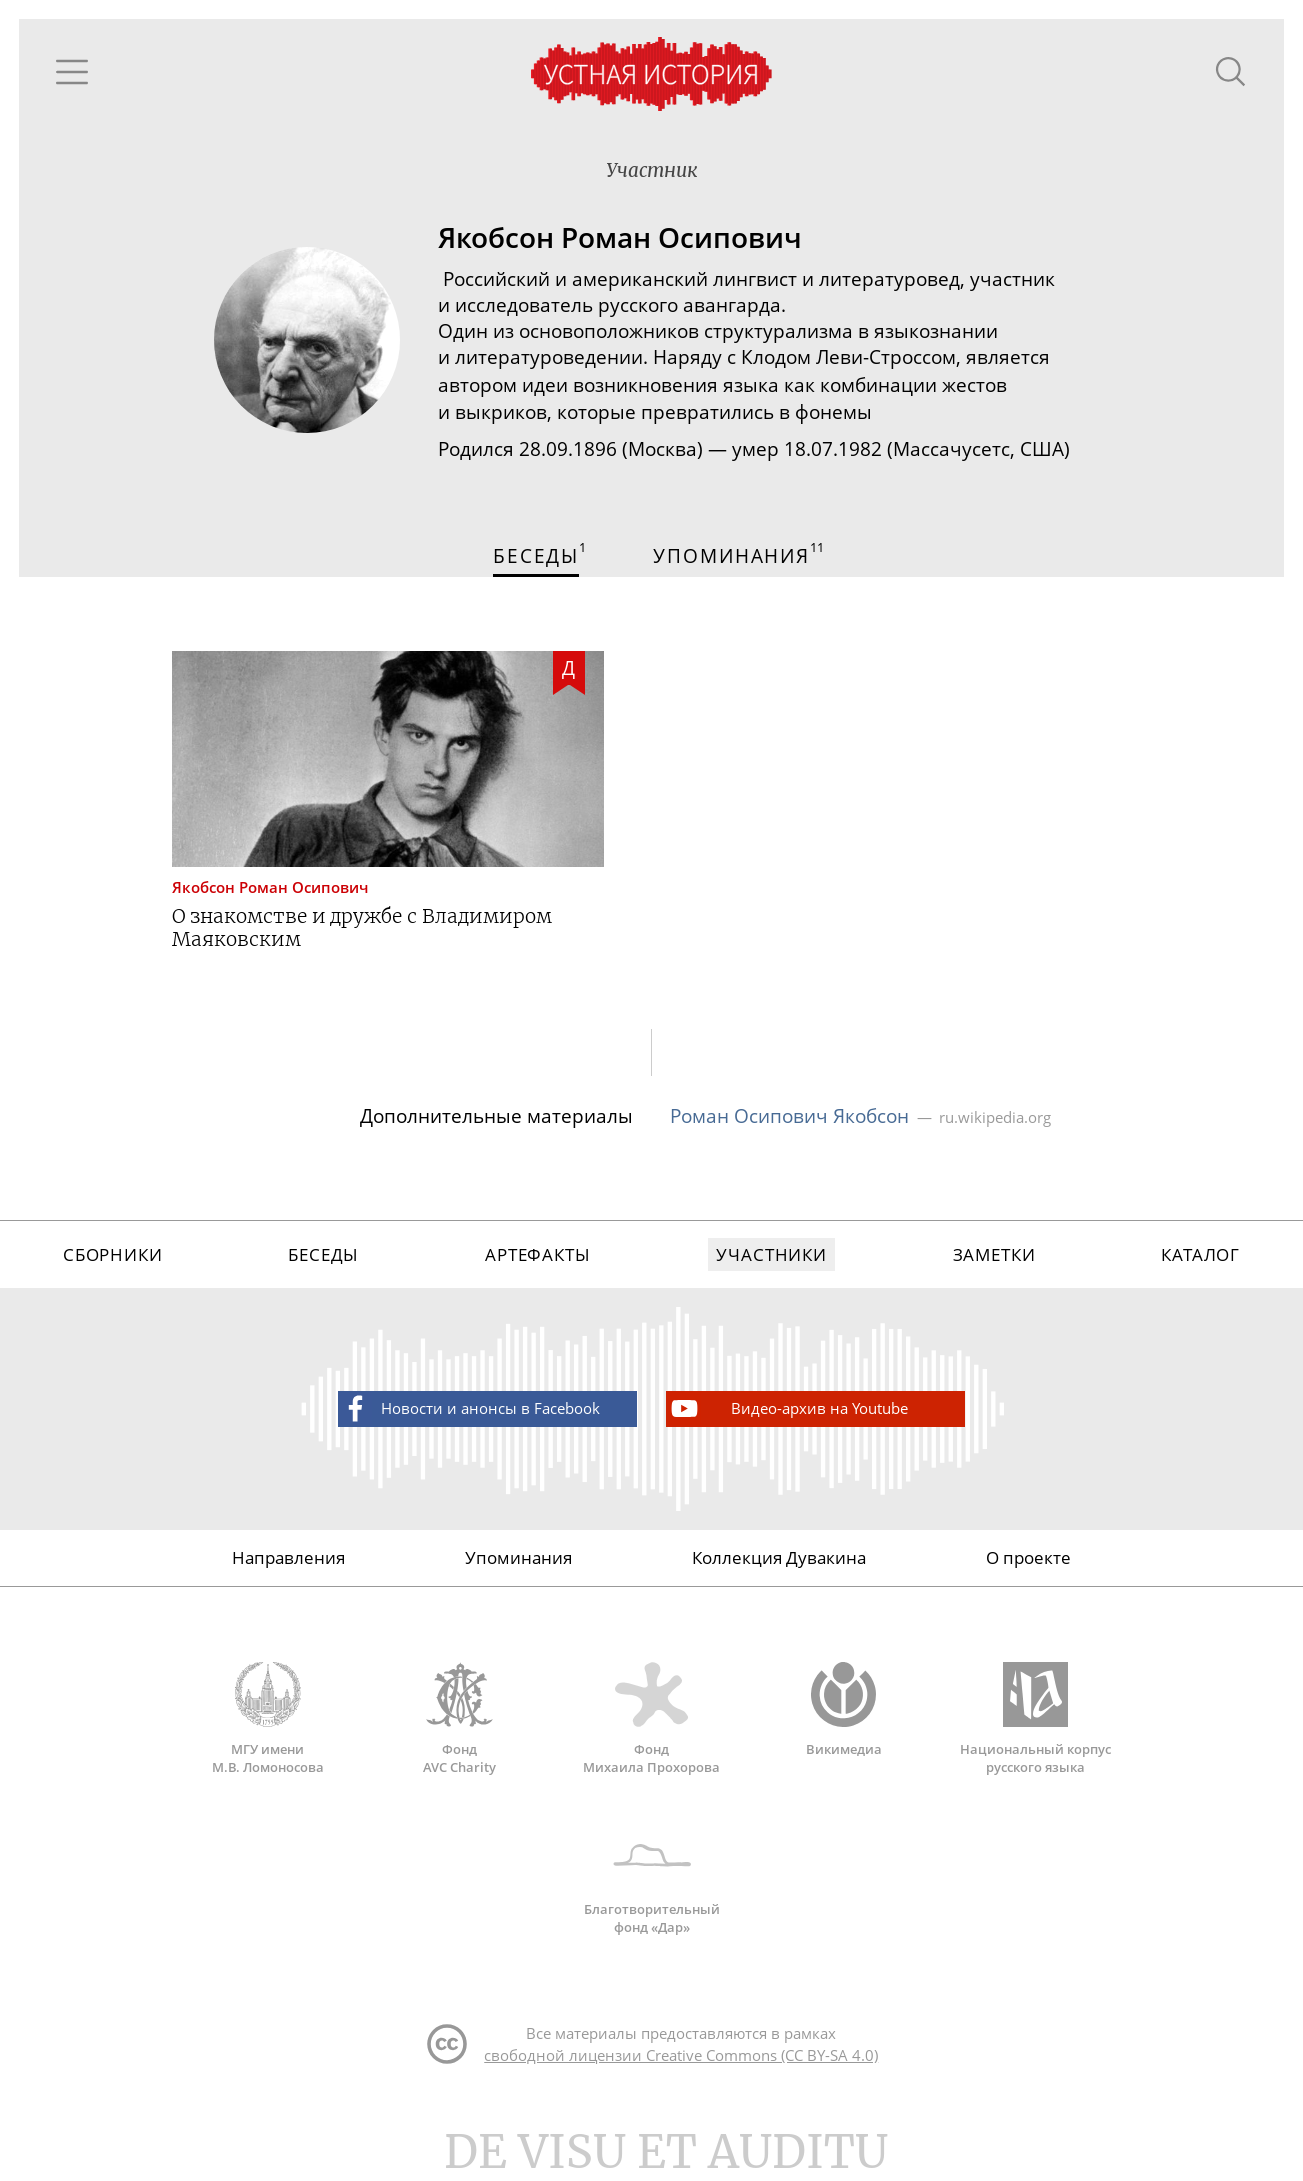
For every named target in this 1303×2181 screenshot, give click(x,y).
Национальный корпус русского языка (1036, 1727)
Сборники (113, 1261)
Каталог (1200, 1261)
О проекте (1028, 1565)
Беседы (323, 1261)
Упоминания (518, 1565)
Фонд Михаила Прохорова (652, 1727)
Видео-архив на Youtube (788, 1416)
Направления (288, 1565)
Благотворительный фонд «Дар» (652, 1888)
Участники (771, 1261)
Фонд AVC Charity (460, 1727)
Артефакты (538, 1261)
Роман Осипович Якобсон (789, 1121)
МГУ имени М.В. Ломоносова (268, 1727)
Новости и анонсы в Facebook (469, 1416)
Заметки (994, 1261)
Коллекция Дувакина (779, 1565)
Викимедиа (844, 1718)
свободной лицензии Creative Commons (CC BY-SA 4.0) (681, 2065)
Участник (651, 172)
